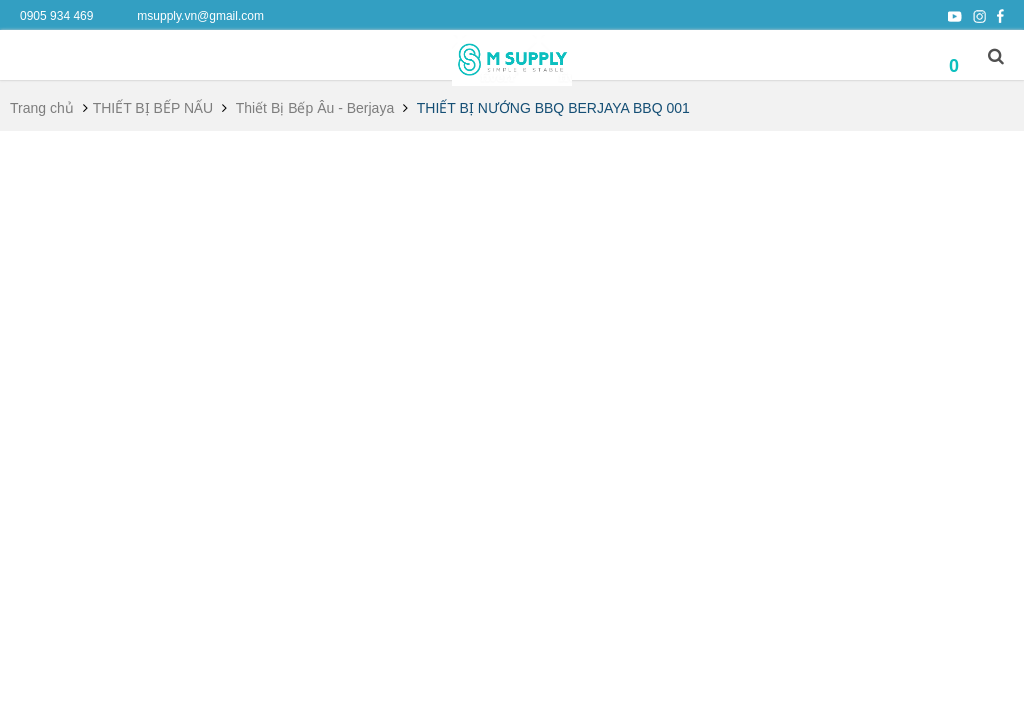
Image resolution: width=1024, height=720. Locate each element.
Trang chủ (42, 108)
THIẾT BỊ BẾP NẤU (153, 108)
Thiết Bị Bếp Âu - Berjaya (315, 108)
